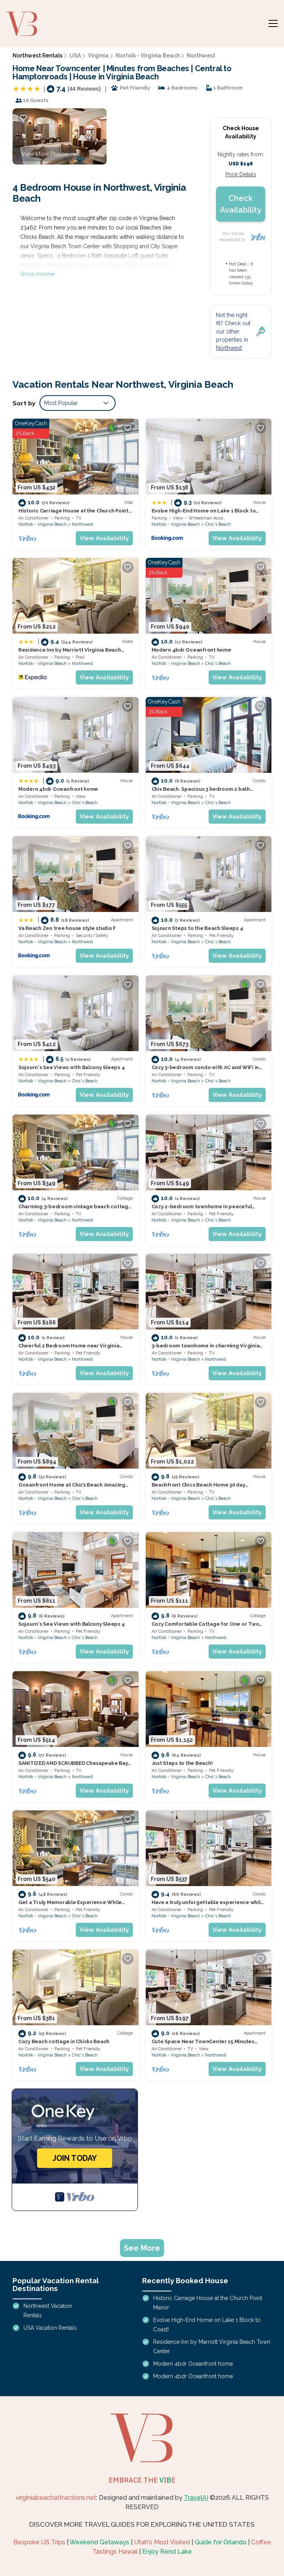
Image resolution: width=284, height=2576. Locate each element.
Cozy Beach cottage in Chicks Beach (63, 2041)
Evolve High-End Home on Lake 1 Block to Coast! (207, 2324)
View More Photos (44, 154)
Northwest (201, 55)
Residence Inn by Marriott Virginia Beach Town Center (211, 2346)
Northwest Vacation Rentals (47, 2310)
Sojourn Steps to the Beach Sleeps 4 (197, 928)
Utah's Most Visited (162, 2542)
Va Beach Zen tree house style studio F (67, 928)
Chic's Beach (218, 524)
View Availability (104, 538)
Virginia (98, 55)
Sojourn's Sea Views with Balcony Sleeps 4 (71, 1067)
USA (75, 55)
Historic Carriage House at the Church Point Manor (207, 2303)
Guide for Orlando (220, 2542)
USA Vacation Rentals (50, 2328)
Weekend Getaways (99, 2542)
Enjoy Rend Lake (167, 2551)
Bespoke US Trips (39, 2542)
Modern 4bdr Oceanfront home (191, 650)
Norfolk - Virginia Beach (148, 55)
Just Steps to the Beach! (182, 1763)
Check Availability (240, 204)
